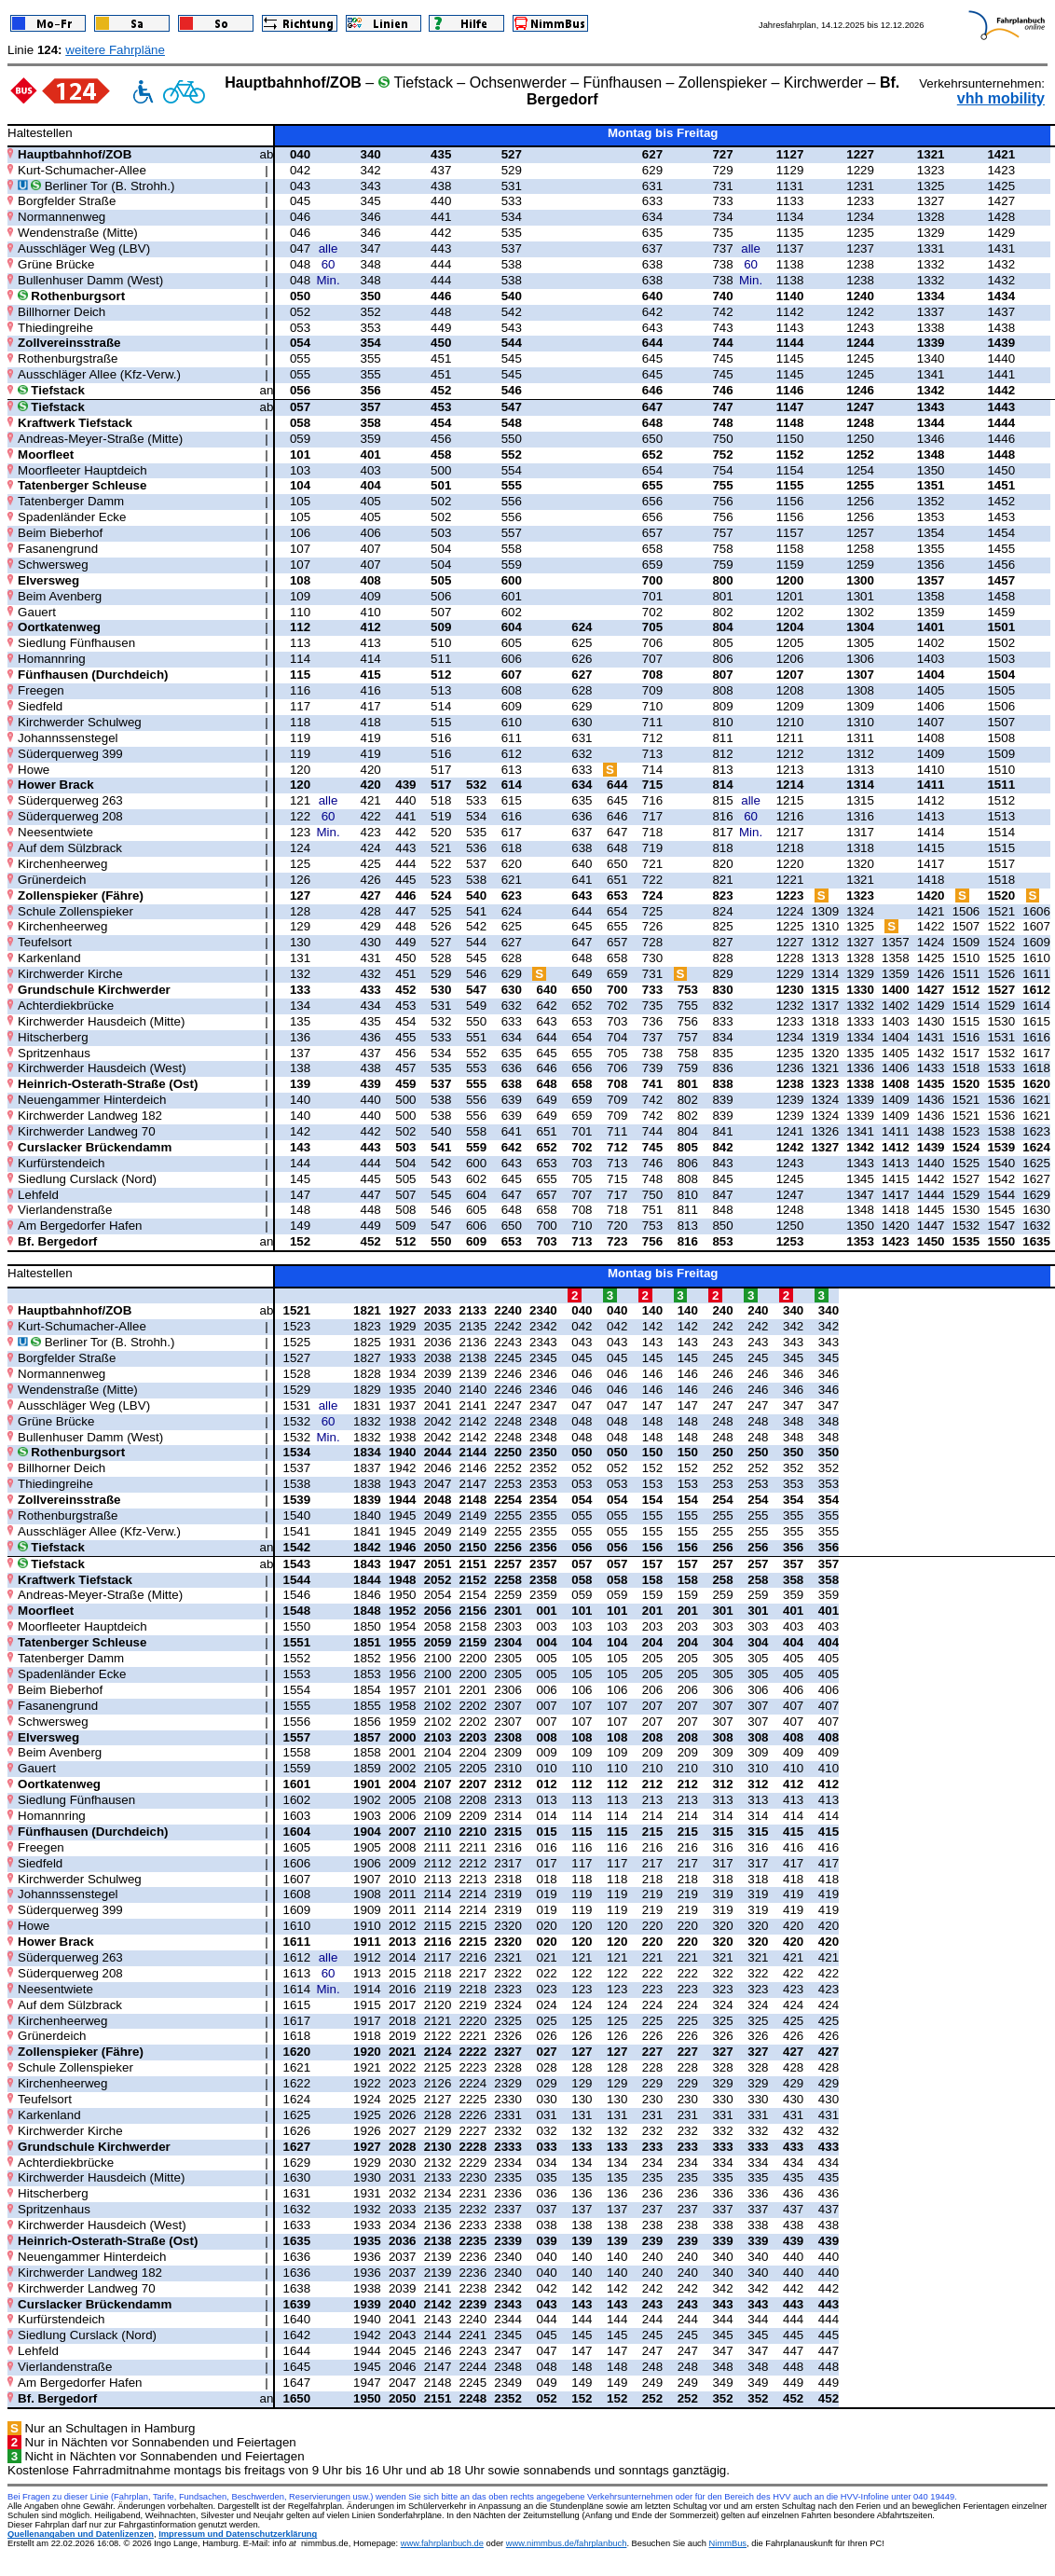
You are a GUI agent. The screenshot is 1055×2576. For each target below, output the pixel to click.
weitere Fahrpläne (115, 50)
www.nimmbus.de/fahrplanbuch (566, 2543)
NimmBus (728, 2543)
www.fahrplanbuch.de (442, 2543)
